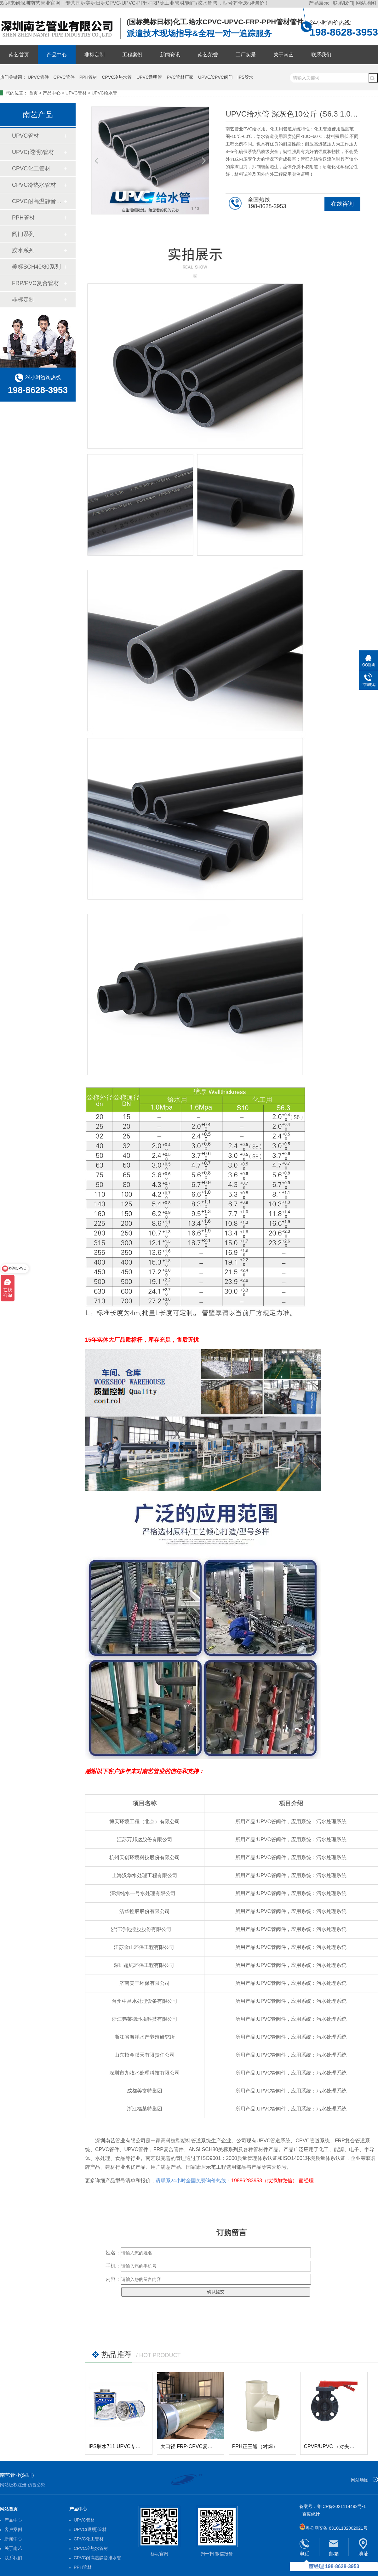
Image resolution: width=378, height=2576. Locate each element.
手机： (113, 2266)
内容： (113, 2279)
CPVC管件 (64, 77)
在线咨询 (342, 204)
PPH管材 (88, 77)
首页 (33, 92)
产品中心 (57, 54)
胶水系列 (23, 250)
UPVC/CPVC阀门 (215, 77)
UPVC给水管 (104, 92)
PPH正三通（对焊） (255, 2446)
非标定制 (94, 54)
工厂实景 (246, 54)
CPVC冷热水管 (117, 77)
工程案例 (132, 54)
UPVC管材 (76, 92)
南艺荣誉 (208, 54)
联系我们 (343, 3)
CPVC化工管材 (31, 168)
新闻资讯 (170, 54)
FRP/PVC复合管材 (35, 283)
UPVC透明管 (149, 77)
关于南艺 (283, 54)
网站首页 (9, 2508)
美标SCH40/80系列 (36, 267)
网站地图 (366, 3)
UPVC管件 (38, 77)
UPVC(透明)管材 (33, 152)
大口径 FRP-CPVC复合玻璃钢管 (196, 2446)
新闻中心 (13, 2538)
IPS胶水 (246, 77)
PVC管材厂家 (180, 77)
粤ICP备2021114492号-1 (341, 2506)
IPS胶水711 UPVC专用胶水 (120, 2446)
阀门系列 (23, 234)
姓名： (113, 2252)
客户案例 (13, 2529)
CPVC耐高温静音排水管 (37, 201)
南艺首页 (19, 54)
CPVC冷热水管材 (34, 185)
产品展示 (319, 3)
